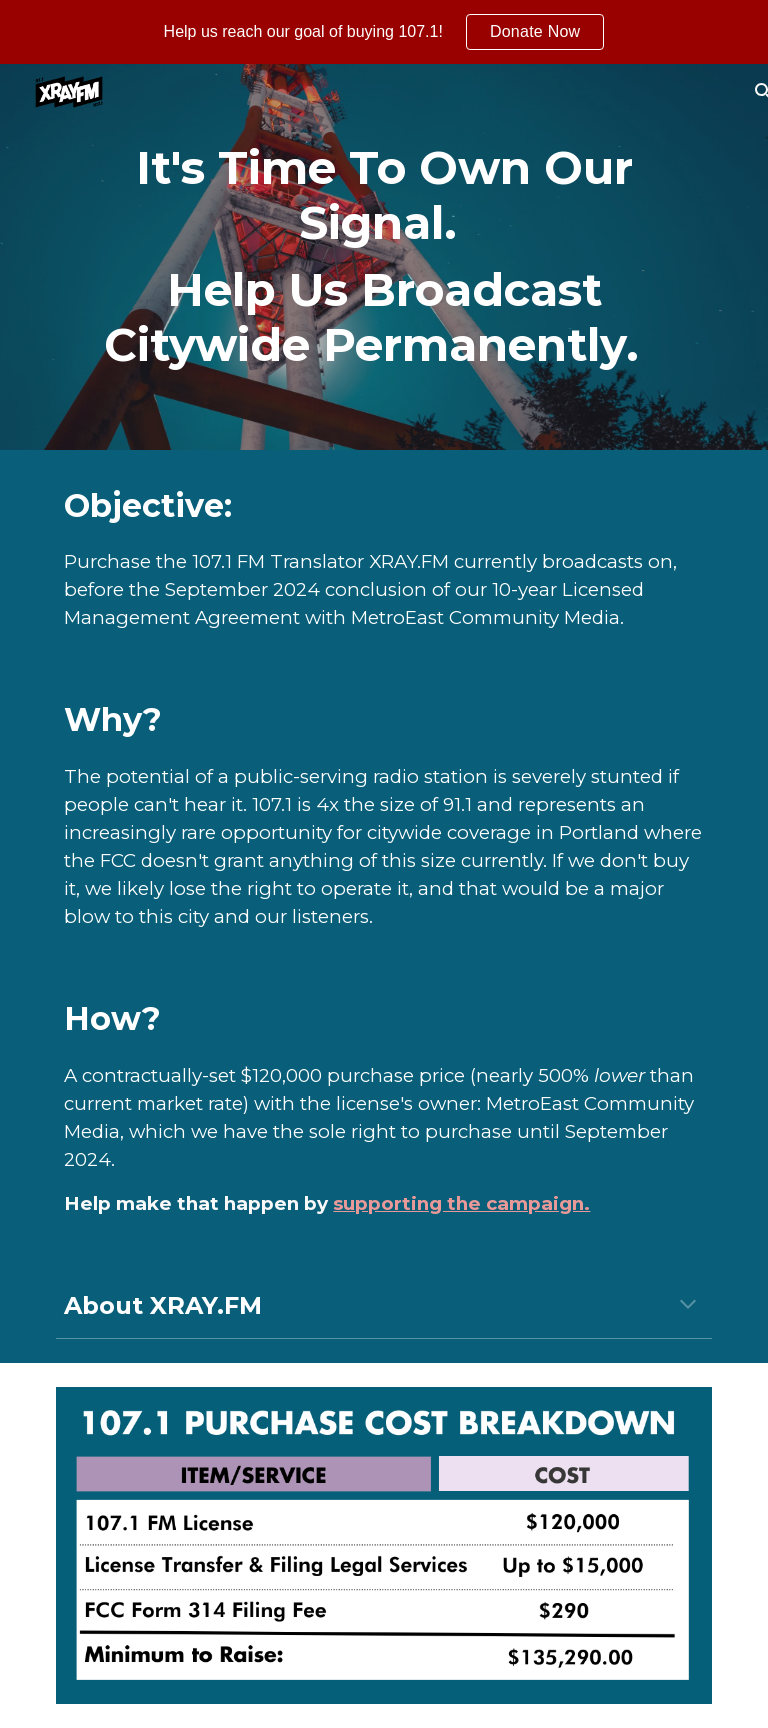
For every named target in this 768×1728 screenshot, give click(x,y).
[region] (384, 32)
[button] (688, 1306)
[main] (383, 257)
